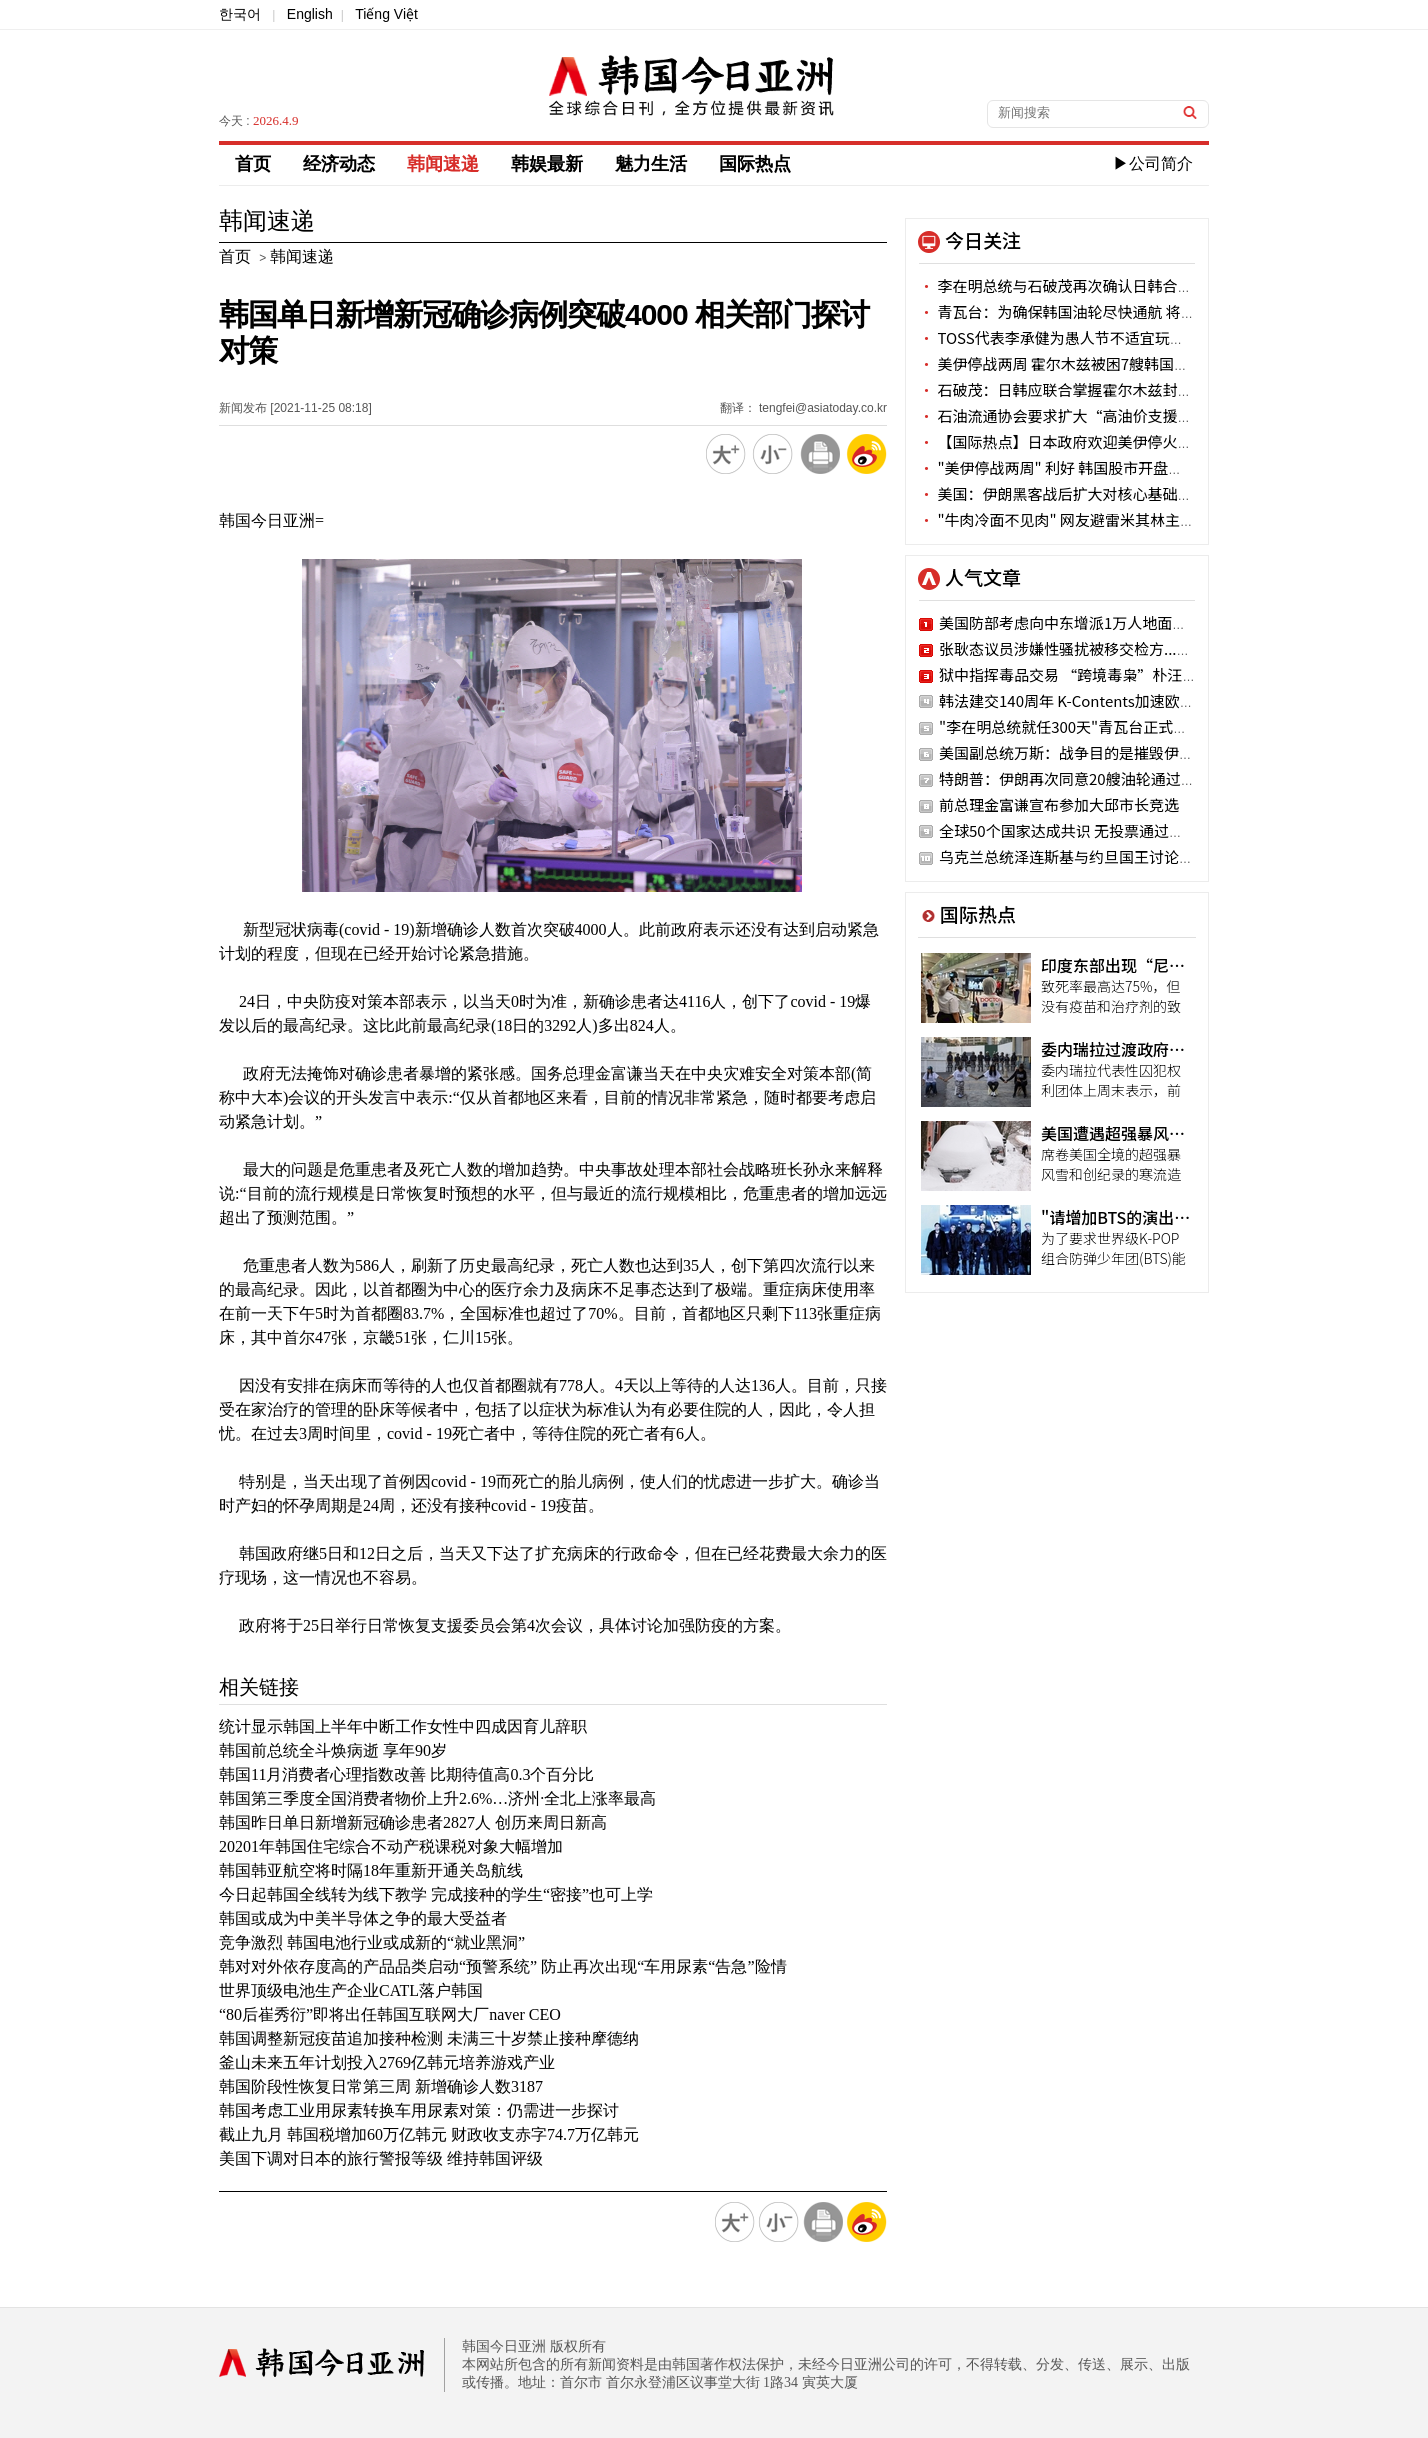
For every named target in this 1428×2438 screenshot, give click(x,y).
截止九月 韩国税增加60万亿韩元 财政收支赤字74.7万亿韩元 (429, 2134)
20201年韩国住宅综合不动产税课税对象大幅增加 (391, 1846)
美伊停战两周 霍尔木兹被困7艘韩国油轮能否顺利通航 (1106, 363)
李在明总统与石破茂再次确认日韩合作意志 (1070, 285)
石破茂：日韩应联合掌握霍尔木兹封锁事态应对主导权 (1108, 389)
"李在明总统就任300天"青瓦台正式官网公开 (1086, 726)
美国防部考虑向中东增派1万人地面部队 (1070, 622)
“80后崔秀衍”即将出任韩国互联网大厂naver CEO (390, 2014)
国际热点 (755, 164)
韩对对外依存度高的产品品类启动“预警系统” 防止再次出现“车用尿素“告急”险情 (503, 1966)
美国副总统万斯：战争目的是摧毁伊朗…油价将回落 (1111, 752)
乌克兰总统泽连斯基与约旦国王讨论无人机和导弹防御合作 (1134, 856)
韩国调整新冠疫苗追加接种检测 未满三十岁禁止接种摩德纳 (429, 2038)
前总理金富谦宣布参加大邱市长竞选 (1059, 804)
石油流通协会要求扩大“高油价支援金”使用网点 (1093, 415)
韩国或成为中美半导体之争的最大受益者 (363, 1918)
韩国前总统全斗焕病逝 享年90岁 (333, 1750)
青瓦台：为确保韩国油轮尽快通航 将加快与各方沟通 (1102, 311)
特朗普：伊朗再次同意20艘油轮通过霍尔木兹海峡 (1105, 778)
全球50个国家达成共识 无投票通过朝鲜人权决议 (1099, 830)
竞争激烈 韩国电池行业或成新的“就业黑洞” (372, 1942)
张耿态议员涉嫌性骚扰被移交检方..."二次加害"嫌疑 (1110, 648)
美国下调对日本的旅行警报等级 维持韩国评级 (381, 2158)
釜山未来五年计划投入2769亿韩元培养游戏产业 (387, 2062)
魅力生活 (651, 164)
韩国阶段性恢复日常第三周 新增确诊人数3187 (381, 2086)
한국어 (240, 14)
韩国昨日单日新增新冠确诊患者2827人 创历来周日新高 (413, 1822)
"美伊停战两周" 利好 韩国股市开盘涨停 (1058, 467)
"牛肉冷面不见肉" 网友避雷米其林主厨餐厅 (1072, 519)
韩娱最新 (547, 164)
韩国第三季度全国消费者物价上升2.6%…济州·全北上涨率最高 (437, 1798)
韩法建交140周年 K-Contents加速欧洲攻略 (1082, 700)
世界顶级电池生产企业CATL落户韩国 (351, 1990)
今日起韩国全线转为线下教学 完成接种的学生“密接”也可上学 (436, 1894)
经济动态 (339, 164)
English (310, 14)
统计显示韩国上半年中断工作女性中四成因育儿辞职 (403, 1726)
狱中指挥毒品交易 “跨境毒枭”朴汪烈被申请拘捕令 (1113, 674)
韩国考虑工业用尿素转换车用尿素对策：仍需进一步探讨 (419, 2110)
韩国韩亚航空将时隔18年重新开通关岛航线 (371, 1870)
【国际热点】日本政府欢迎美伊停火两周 (1063, 441)
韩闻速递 (443, 164)
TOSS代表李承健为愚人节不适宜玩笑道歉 (1067, 337)
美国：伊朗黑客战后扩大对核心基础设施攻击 (1078, 493)
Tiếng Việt (386, 14)
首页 (253, 164)
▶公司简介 (1153, 163)
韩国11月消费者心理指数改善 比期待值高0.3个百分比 (406, 1774)
